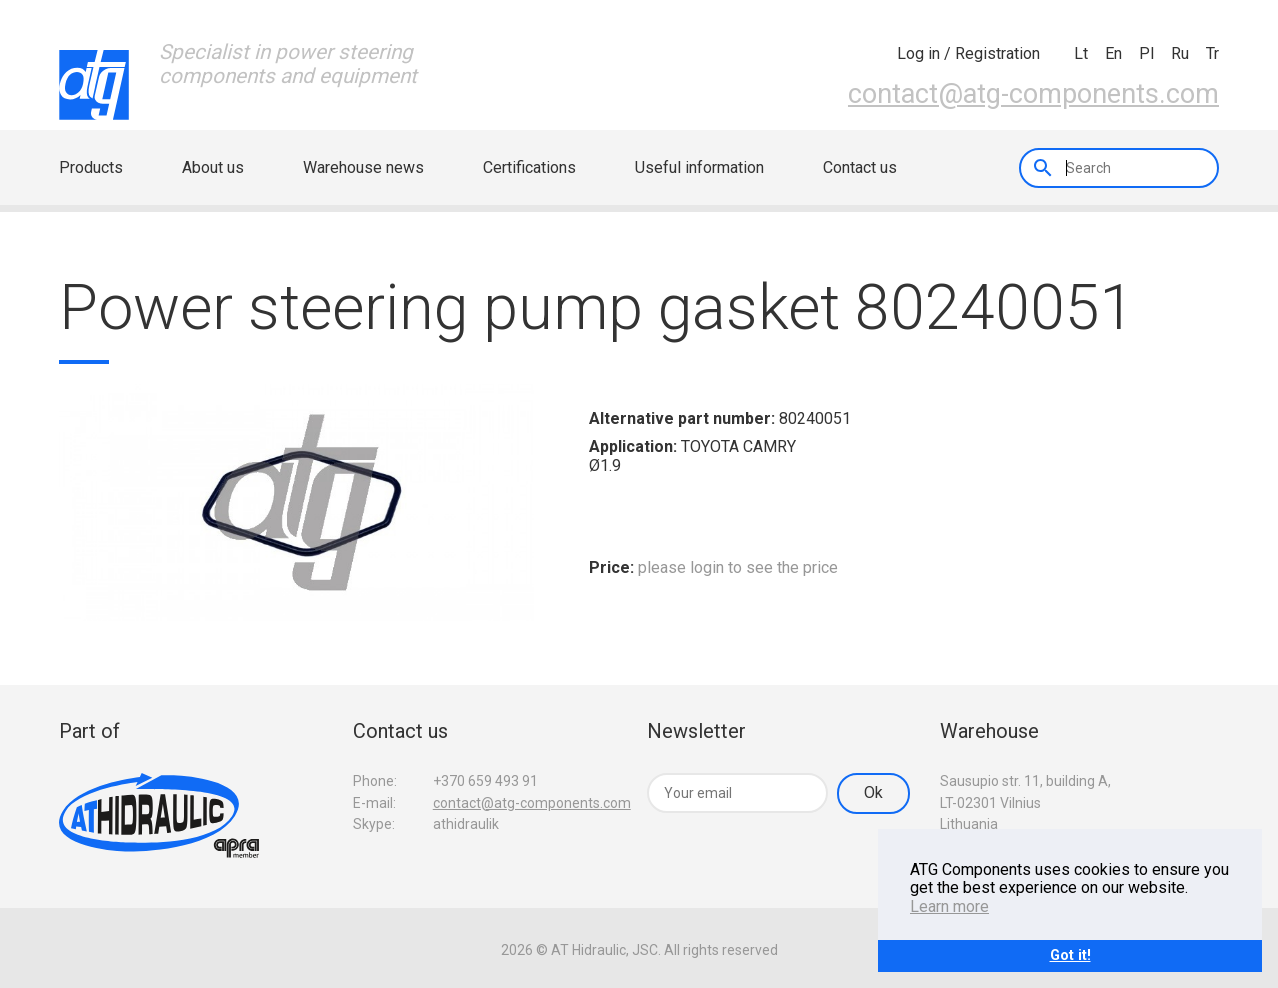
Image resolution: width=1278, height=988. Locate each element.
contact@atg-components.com (1033, 94)
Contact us (860, 167)
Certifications (529, 167)
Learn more (949, 906)
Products (91, 167)
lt (1081, 53)
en (1113, 53)
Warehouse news (363, 167)
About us (213, 167)
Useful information (699, 167)
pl (1146, 53)
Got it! (1070, 955)
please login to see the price (738, 567)
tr (1212, 53)
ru (1180, 53)
